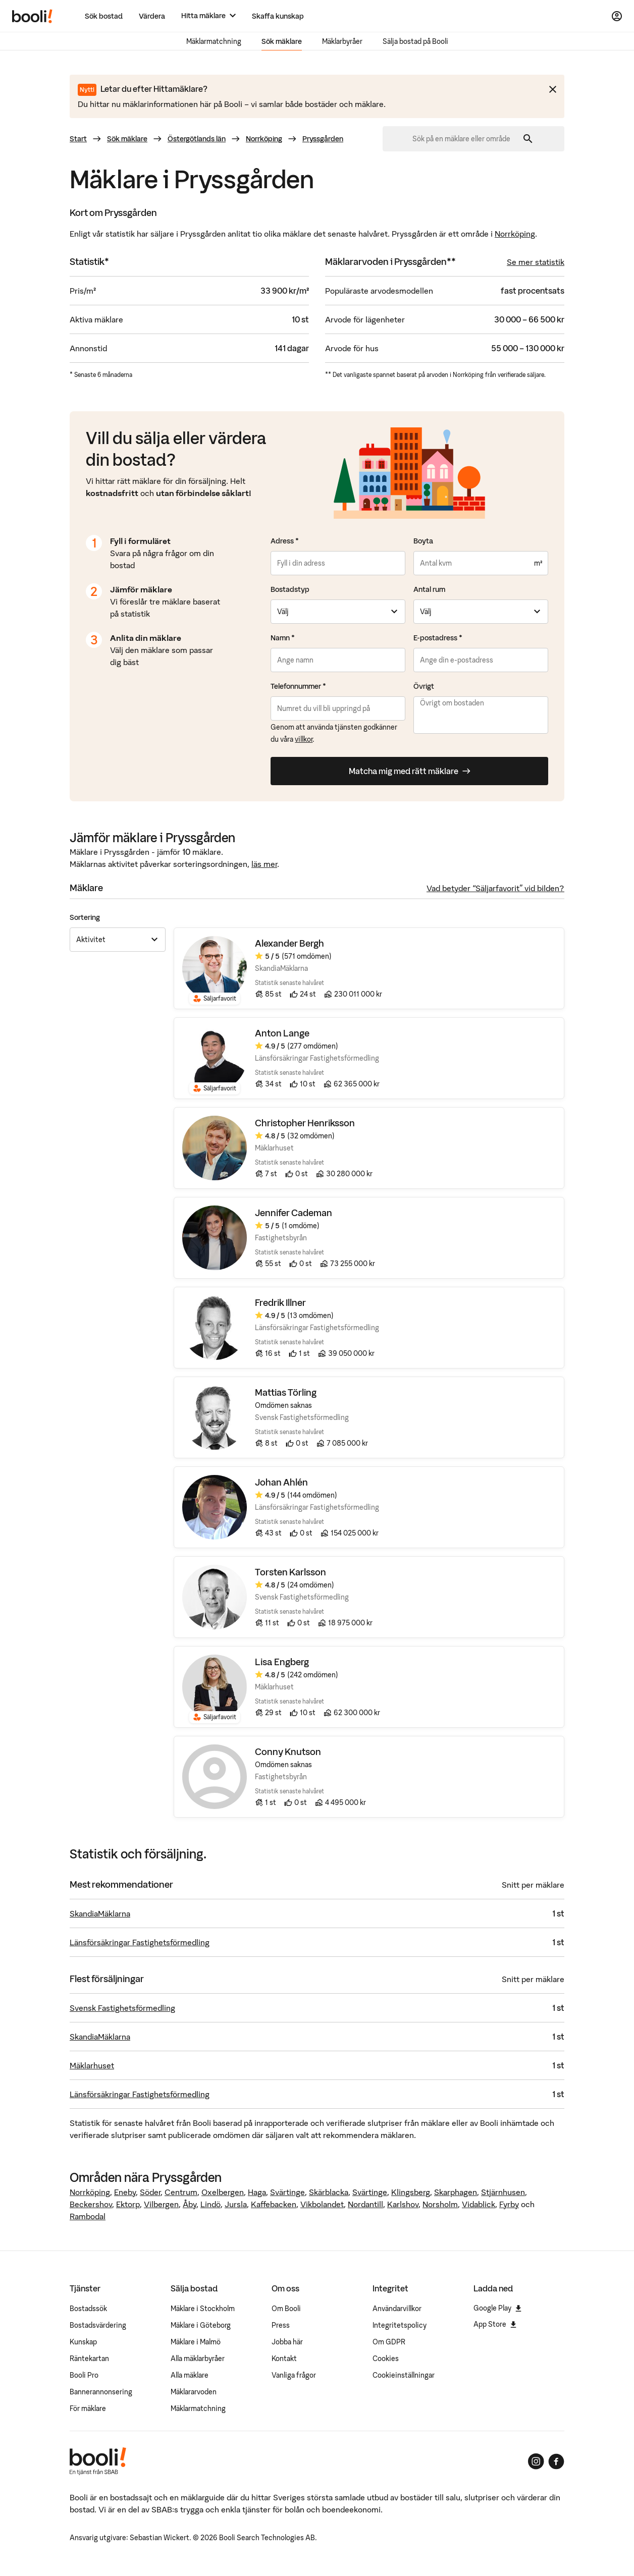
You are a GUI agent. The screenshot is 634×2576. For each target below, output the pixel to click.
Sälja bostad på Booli (415, 41)
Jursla (236, 2204)
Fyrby (509, 2204)
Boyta (423, 540)
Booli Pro (84, 2375)
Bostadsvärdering (98, 2325)
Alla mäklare (189, 2375)
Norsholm (440, 2204)
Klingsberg (410, 2192)
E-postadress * (437, 637)
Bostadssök (88, 2308)
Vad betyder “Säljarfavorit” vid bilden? (495, 888)
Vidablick (478, 2204)
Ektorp (128, 2204)
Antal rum (429, 589)
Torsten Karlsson (290, 1572)
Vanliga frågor (294, 2375)
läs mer (264, 864)
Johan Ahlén (281, 1483)
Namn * (283, 637)
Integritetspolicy (400, 2325)
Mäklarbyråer (342, 41)
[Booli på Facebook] (556, 2461)
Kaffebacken (273, 2204)
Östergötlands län (197, 138)
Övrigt (423, 686)
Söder (150, 2192)
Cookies (386, 2358)
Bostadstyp (290, 589)
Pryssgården (322, 138)
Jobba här (287, 2341)
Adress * (285, 540)
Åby (189, 2204)
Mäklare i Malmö (196, 2341)
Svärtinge (287, 2192)
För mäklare (88, 2408)
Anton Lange (282, 1033)
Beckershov (91, 2204)
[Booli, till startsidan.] (32, 16)
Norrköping (264, 138)
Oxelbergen (222, 2192)
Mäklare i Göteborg (201, 2325)
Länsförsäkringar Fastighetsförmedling (139, 1942)
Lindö (210, 2204)
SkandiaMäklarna (100, 1913)
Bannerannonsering (101, 2391)
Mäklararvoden (194, 2391)
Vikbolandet (322, 2204)
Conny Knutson (288, 1752)
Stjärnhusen (503, 2192)
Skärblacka (328, 2192)
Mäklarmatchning (213, 41)
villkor (303, 739)
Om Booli (286, 2308)
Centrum (181, 2192)
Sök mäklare (281, 41)
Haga (257, 2192)
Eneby (125, 2192)
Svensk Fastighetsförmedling (122, 2008)
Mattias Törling (285, 1393)
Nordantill (365, 2204)
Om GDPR (389, 2341)
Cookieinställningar (404, 2375)
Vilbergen (161, 2204)
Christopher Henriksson (305, 1123)
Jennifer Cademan (293, 1213)
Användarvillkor (397, 2308)
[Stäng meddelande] (552, 89)
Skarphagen (455, 2192)
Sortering (85, 917)
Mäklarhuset (92, 2065)
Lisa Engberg (282, 1662)
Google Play (497, 2308)
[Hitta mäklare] (208, 16)
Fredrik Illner (280, 1303)
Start (78, 138)
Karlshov (402, 2204)
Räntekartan (89, 2358)
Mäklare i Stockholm (203, 2308)
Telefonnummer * (298, 686)
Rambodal (87, 2216)
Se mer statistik (535, 262)
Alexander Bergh (289, 944)
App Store (494, 2324)
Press (281, 2325)
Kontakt (284, 2358)
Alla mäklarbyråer (198, 2358)
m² (538, 563)
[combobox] (464, 139)
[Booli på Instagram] (536, 2461)
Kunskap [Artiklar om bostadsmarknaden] (83, 2341)
